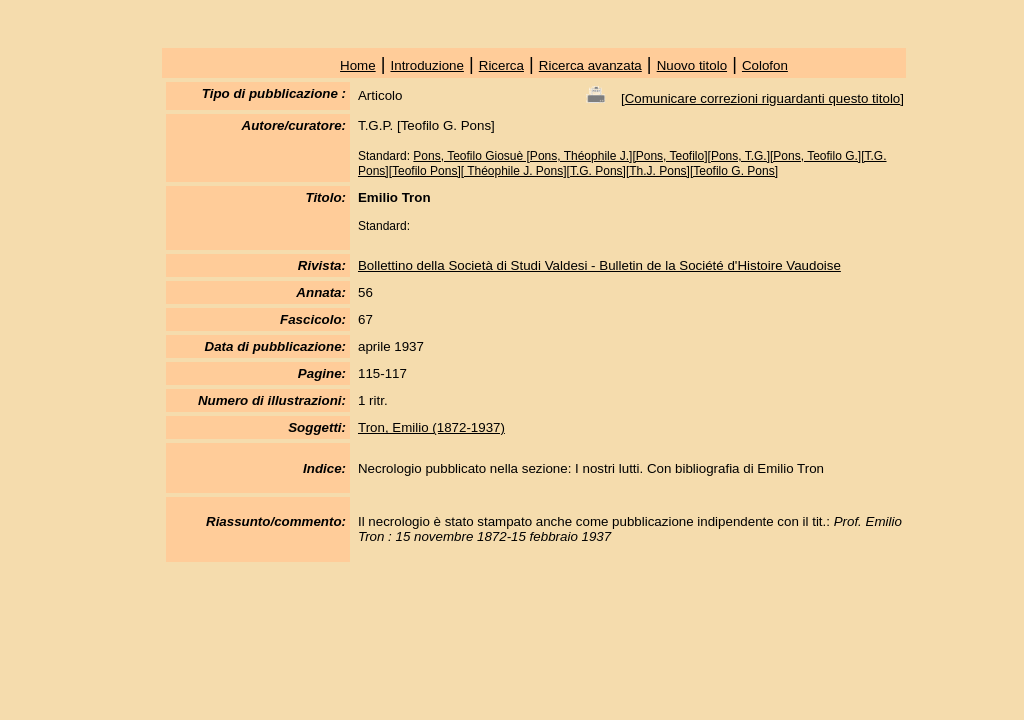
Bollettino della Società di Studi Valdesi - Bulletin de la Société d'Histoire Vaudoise (599, 265)
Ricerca (501, 65)
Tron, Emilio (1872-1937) (431, 427)
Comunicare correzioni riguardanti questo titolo (763, 98)
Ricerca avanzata (590, 65)
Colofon (765, 65)
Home (358, 65)
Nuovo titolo (692, 65)
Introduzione (427, 65)
